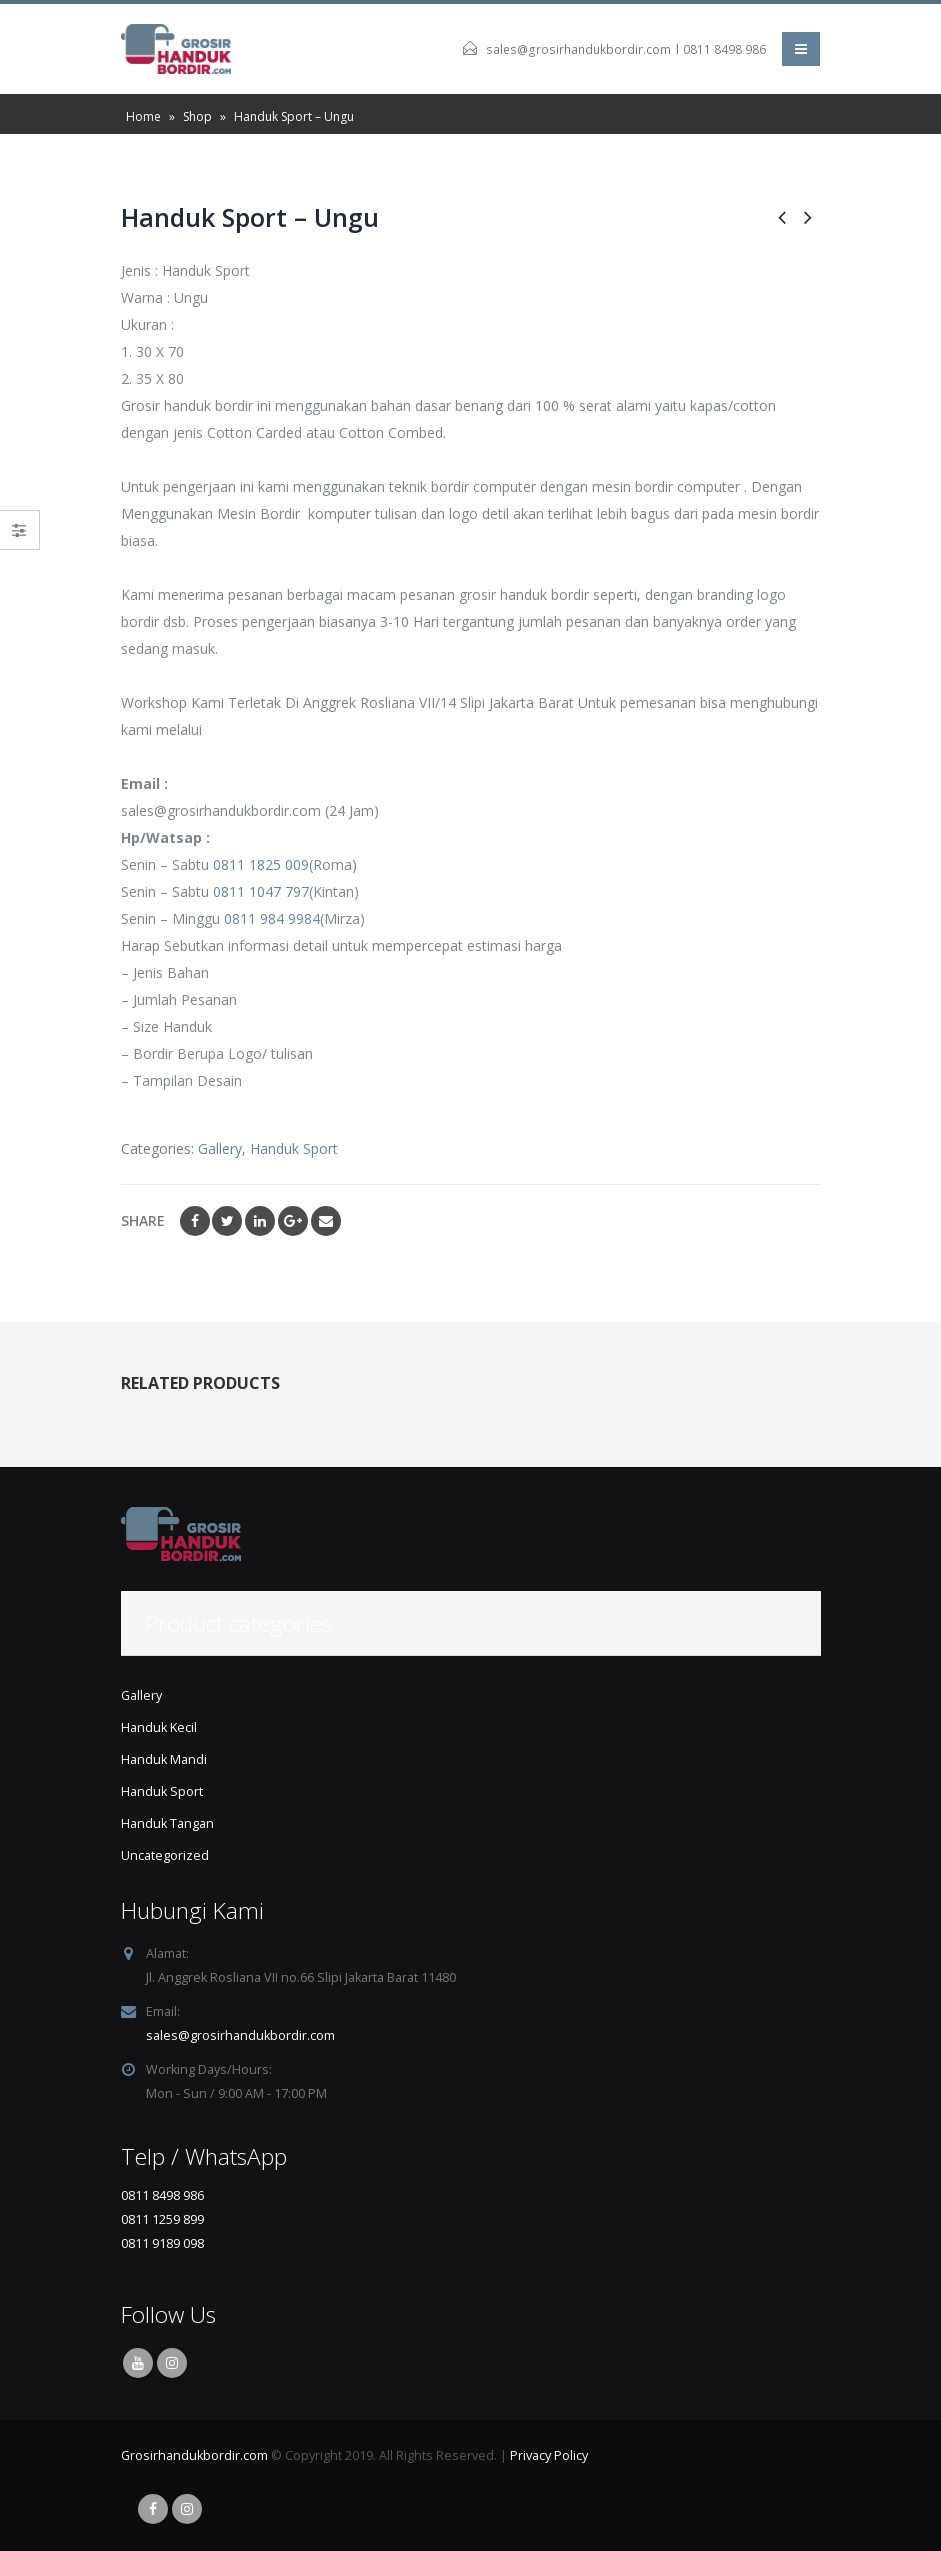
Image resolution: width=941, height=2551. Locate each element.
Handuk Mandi (164, 1759)
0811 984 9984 (272, 918)
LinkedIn (260, 1221)
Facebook (195, 1221)
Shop (197, 116)
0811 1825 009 (261, 864)
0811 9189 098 (162, 2243)
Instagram (172, 2363)
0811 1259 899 (162, 2219)
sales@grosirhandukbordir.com (578, 49)
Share (143, 1220)
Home (143, 116)
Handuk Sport (294, 1148)
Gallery (220, 1148)
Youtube (138, 2363)
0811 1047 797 (261, 891)
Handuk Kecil (159, 1727)
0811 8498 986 (724, 49)
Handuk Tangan (167, 1823)
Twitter (227, 1221)
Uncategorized (165, 1855)
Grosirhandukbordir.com (194, 2455)
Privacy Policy (549, 2455)
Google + (293, 1221)
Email (326, 1221)
